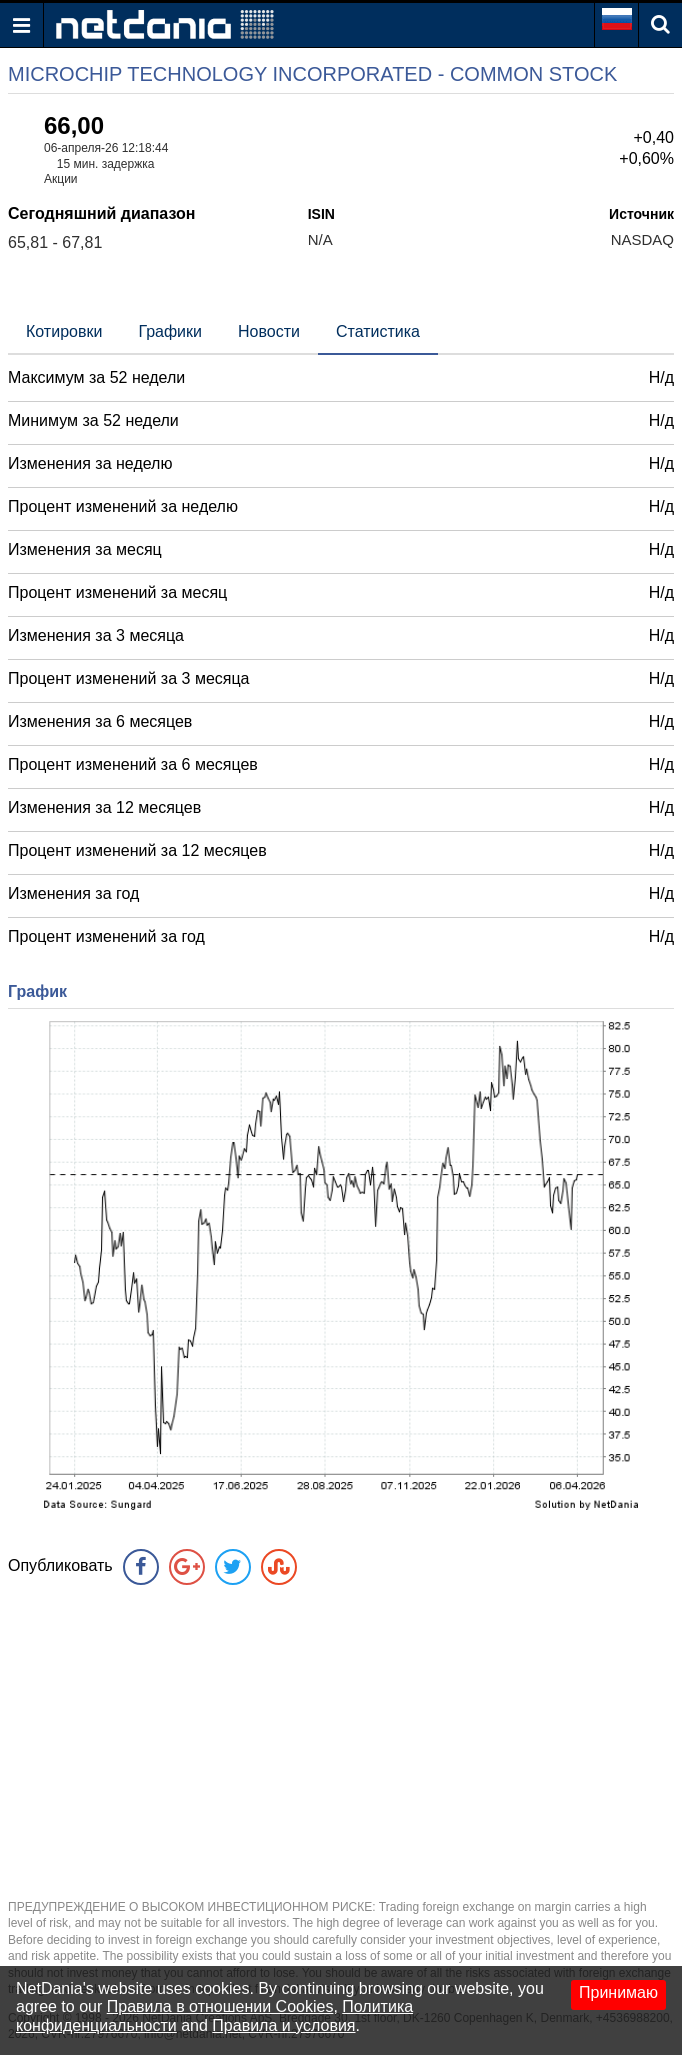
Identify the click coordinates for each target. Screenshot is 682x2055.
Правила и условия (283, 2025)
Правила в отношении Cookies (220, 2006)
